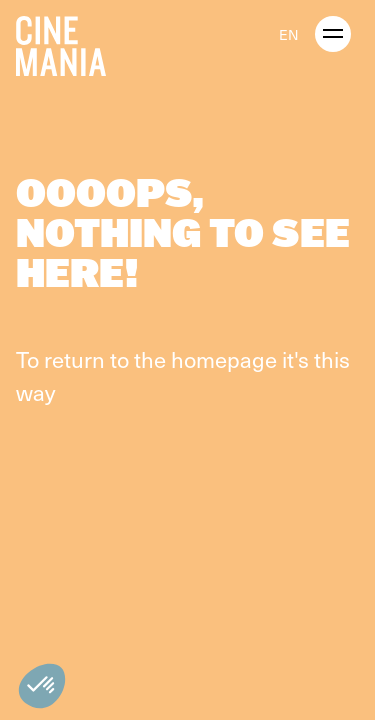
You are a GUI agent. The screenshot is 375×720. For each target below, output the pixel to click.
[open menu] (333, 34)
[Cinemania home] (69, 42)
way (35, 391)
